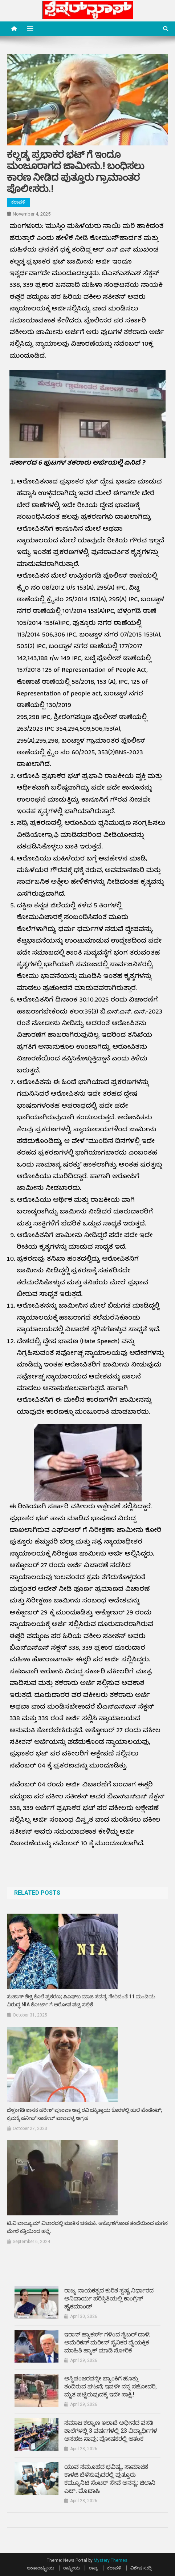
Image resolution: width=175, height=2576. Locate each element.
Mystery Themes (110, 2560)
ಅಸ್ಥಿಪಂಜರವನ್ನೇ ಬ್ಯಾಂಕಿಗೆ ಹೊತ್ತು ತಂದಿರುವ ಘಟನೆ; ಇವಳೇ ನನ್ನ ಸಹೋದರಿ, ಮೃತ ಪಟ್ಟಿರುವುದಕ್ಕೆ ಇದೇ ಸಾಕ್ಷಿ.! (110, 2386)
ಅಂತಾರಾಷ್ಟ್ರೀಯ (40, 2568)
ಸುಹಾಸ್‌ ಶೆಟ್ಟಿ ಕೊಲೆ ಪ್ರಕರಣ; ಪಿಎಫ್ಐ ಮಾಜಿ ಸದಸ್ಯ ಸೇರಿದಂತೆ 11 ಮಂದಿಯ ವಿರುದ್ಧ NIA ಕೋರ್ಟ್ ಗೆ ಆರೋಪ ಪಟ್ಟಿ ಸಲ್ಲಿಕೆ (81, 2000)
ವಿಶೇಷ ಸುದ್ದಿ (141, 2568)
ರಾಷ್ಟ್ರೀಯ (71, 2568)
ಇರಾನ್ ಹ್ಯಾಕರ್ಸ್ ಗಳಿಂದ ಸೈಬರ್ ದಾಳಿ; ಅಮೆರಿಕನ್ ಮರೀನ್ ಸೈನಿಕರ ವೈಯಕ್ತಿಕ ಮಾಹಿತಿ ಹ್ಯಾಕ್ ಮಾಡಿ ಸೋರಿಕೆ (107, 2342)
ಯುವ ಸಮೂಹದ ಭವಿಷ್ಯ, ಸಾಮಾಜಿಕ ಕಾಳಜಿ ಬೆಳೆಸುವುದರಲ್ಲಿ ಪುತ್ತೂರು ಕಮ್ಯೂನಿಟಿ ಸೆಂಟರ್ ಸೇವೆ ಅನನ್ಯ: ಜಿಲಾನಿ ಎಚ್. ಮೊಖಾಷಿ (109, 2478)
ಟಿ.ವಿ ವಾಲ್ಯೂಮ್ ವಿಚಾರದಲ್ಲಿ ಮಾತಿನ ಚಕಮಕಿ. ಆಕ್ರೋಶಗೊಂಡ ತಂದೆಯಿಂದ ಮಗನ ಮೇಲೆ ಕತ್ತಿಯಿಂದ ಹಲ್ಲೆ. (87, 2227)
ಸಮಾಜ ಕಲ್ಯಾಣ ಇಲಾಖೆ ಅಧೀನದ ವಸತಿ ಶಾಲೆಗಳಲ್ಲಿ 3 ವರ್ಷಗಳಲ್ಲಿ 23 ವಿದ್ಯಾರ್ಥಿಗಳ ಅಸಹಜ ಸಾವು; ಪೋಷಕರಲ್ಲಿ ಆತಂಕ (110, 2430)
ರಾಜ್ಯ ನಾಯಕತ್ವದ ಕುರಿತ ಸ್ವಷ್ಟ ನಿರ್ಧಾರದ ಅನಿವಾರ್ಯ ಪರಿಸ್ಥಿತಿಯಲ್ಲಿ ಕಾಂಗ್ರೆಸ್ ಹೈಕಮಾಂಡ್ (109, 2298)
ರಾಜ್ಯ (93, 2568)
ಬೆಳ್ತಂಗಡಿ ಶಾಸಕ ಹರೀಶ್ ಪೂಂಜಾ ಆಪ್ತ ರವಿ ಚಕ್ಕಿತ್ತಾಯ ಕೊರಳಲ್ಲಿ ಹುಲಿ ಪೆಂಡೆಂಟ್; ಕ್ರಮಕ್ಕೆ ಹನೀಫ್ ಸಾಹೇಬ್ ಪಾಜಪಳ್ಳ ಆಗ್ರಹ (84, 2114)
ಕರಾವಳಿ (18, 202)
